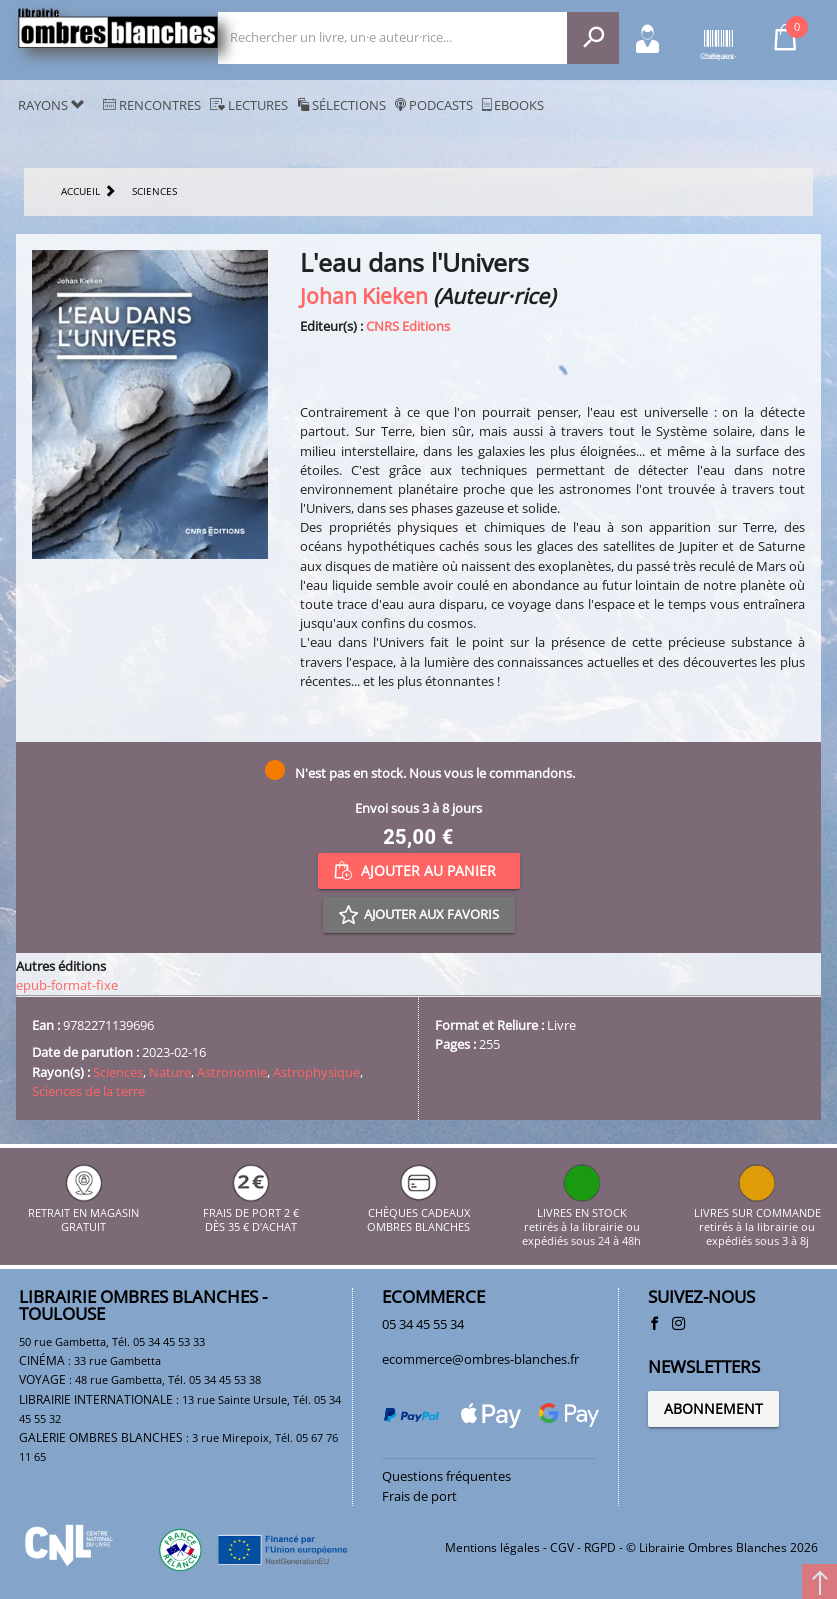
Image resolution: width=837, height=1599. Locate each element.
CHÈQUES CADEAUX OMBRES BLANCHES (418, 1212)
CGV (562, 1547)
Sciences (118, 1072)
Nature (170, 1072)
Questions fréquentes (446, 1476)
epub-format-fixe (67, 985)
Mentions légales (492, 1547)
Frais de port (419, 1496)
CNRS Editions (408, 326)
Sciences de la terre (88, 1091)
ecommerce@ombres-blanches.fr (480, 1359)
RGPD (600, 1547)
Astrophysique (316, 1072)
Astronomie (232, 1072)
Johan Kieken (364, 295)
